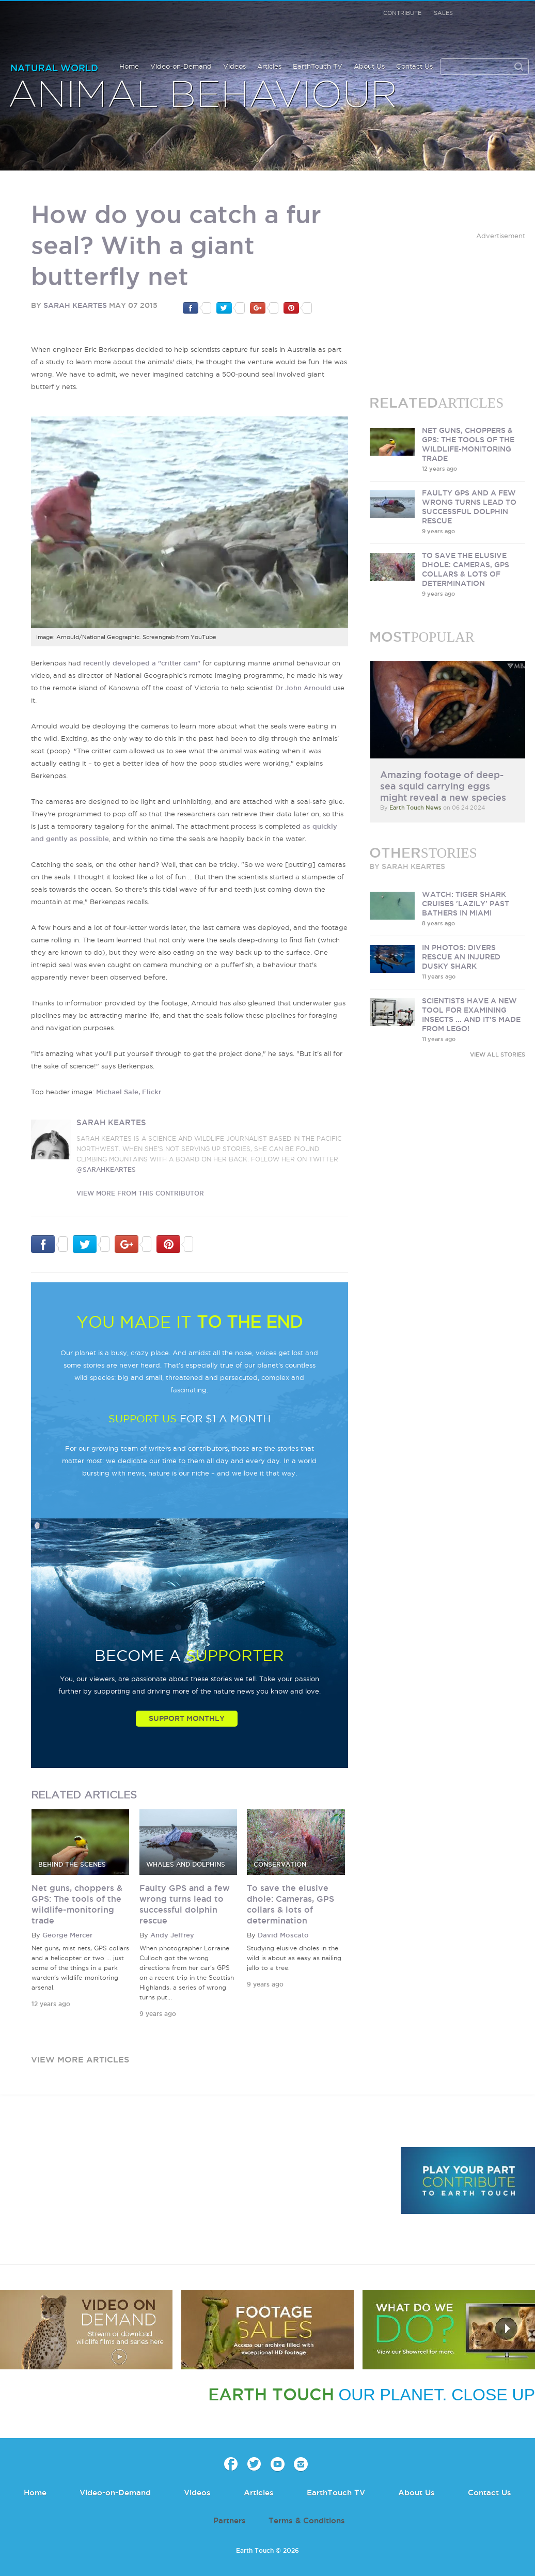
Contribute (402, 13)
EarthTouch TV (317, 66)
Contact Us (414, 66)
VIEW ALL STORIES (497, 1054)
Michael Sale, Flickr (128, 1091)
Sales (443, 13)
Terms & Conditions (307, 2520)
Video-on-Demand (181, 66)
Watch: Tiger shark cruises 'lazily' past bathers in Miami (465, 903)
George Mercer (67, 1934)
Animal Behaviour (203, 95)
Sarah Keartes (75, 305)
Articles (269, 66)
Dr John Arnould (303, 687)
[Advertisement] (447, 306)
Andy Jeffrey (172, 1934)
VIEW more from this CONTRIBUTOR (140, 1193)
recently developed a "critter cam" (141, 662)
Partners (229, 2520)
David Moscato (283, 1934)
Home (129, 66)
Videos (234, 66)
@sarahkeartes (106, 1169)
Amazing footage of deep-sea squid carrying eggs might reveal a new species (443, 785)
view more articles (80, 2059)
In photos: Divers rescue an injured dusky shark (461, 956)
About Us (369, 66)
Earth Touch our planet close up (63, 26)
